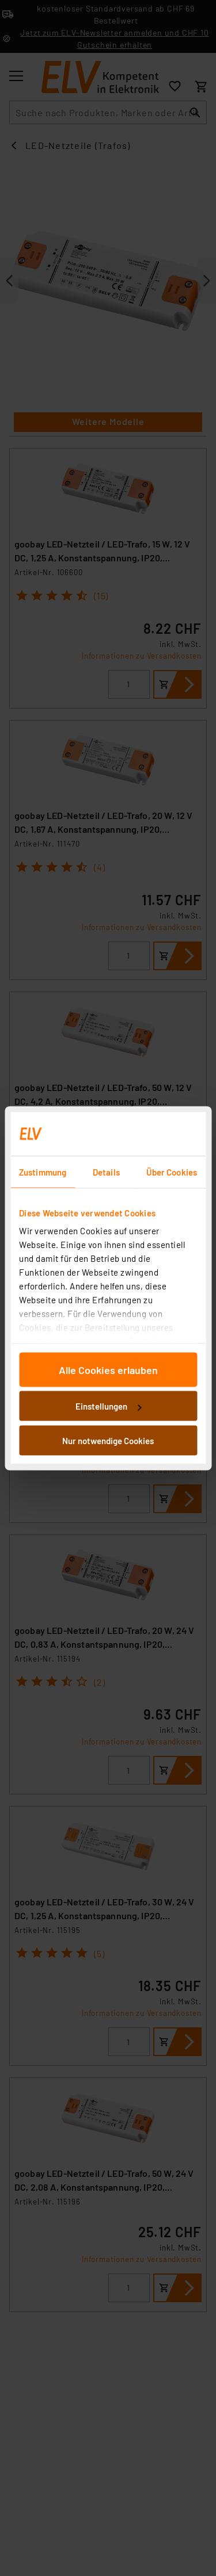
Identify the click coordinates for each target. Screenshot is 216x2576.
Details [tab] (106, 1171)
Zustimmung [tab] (42, 1171)
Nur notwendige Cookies (108, 1440)
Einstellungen (108, 1406)
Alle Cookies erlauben (108, 1369)
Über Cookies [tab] (171, 1171)
